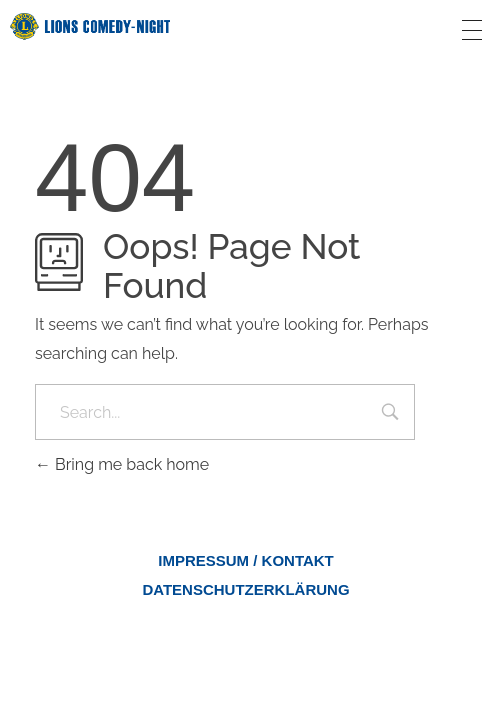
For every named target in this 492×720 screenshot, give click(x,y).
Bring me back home (122, 464)
